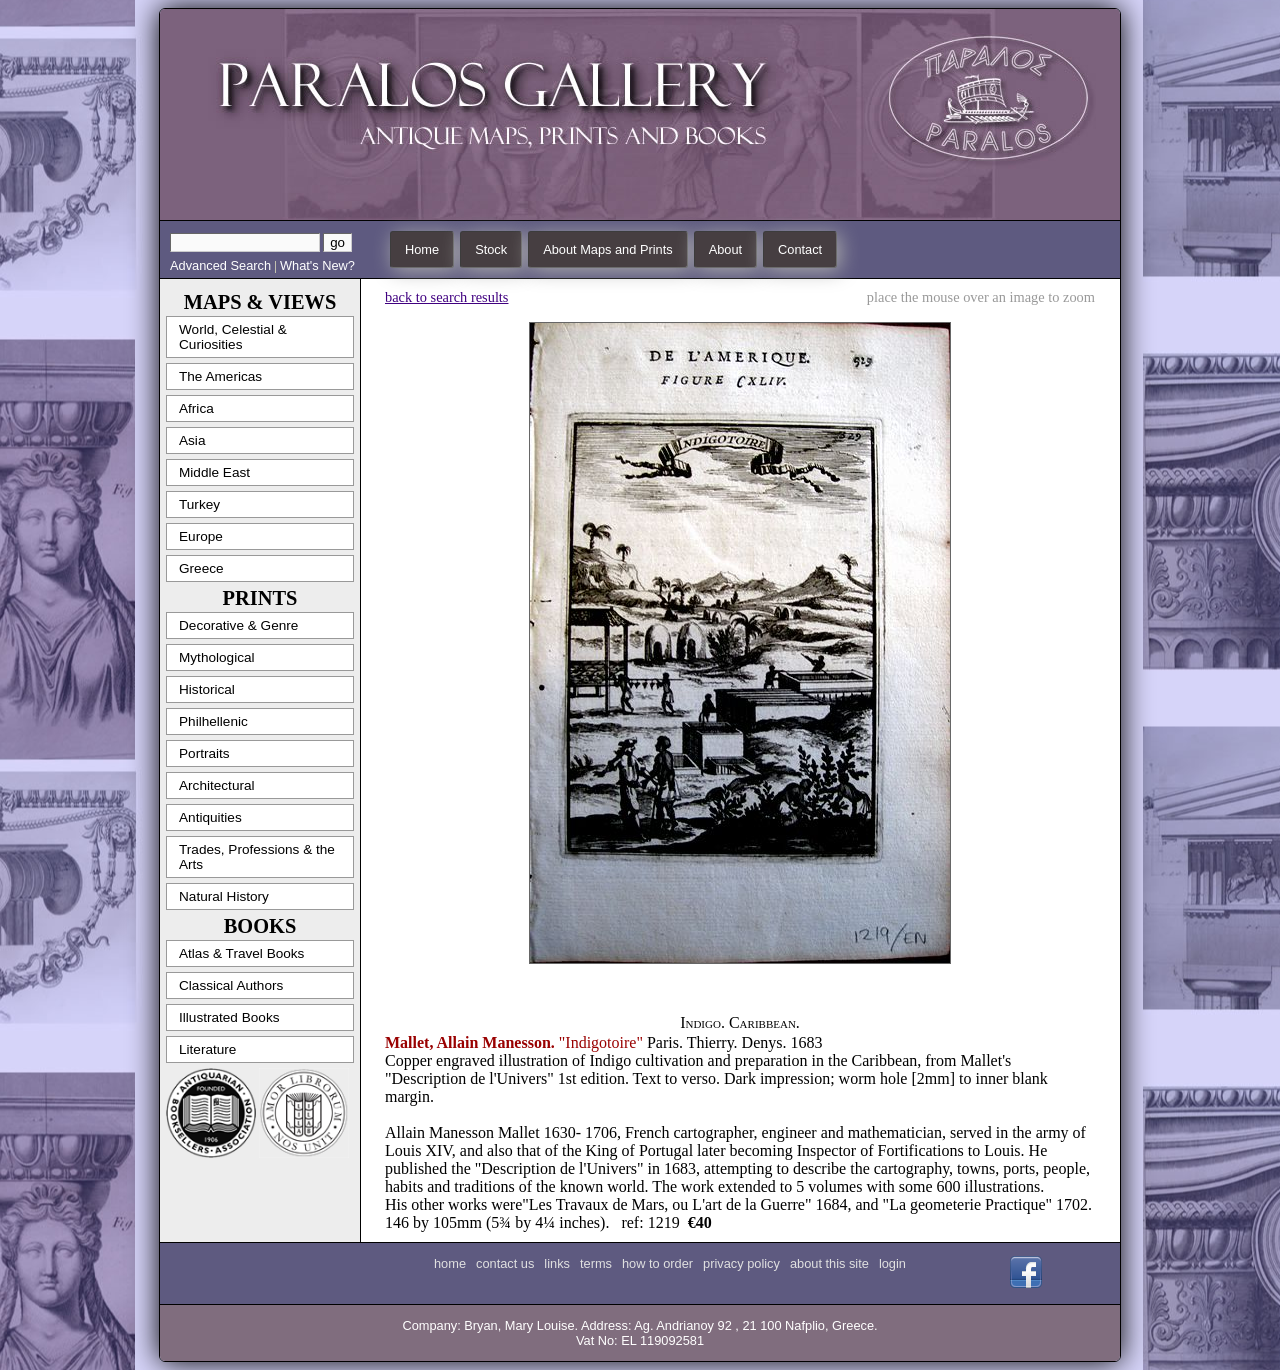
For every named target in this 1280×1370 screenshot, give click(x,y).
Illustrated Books (229, 1017)
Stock (491, 249)
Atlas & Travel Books (241, 953)
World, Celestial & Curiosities (233, 337)
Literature (207, 1049)
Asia (192, 440)
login (892, 1263)
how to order (657, 1263)
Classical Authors (231, 985)
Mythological (217, 657)
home (450, 1263)
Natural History (224, 896)
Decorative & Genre (238, 625)
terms (596, 1263)
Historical (207, 689)
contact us (505, 1263)
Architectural (217, 785)
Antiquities (210, 817)
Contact (800, 249)
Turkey (199, 504)
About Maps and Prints (607, 249)
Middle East (214, 472)
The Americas (220, 376)
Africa (196, 408)
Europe (201, 536)
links (557, 1263)
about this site (829, 1263)
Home (422, 249)
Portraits (204, 753)
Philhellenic (213, 721)
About (725, 249)
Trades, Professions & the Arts (257, 857)
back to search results (446, 297)
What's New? (317, 265)
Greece (201, 568)
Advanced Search (220, 265)
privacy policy (741, 1263)
